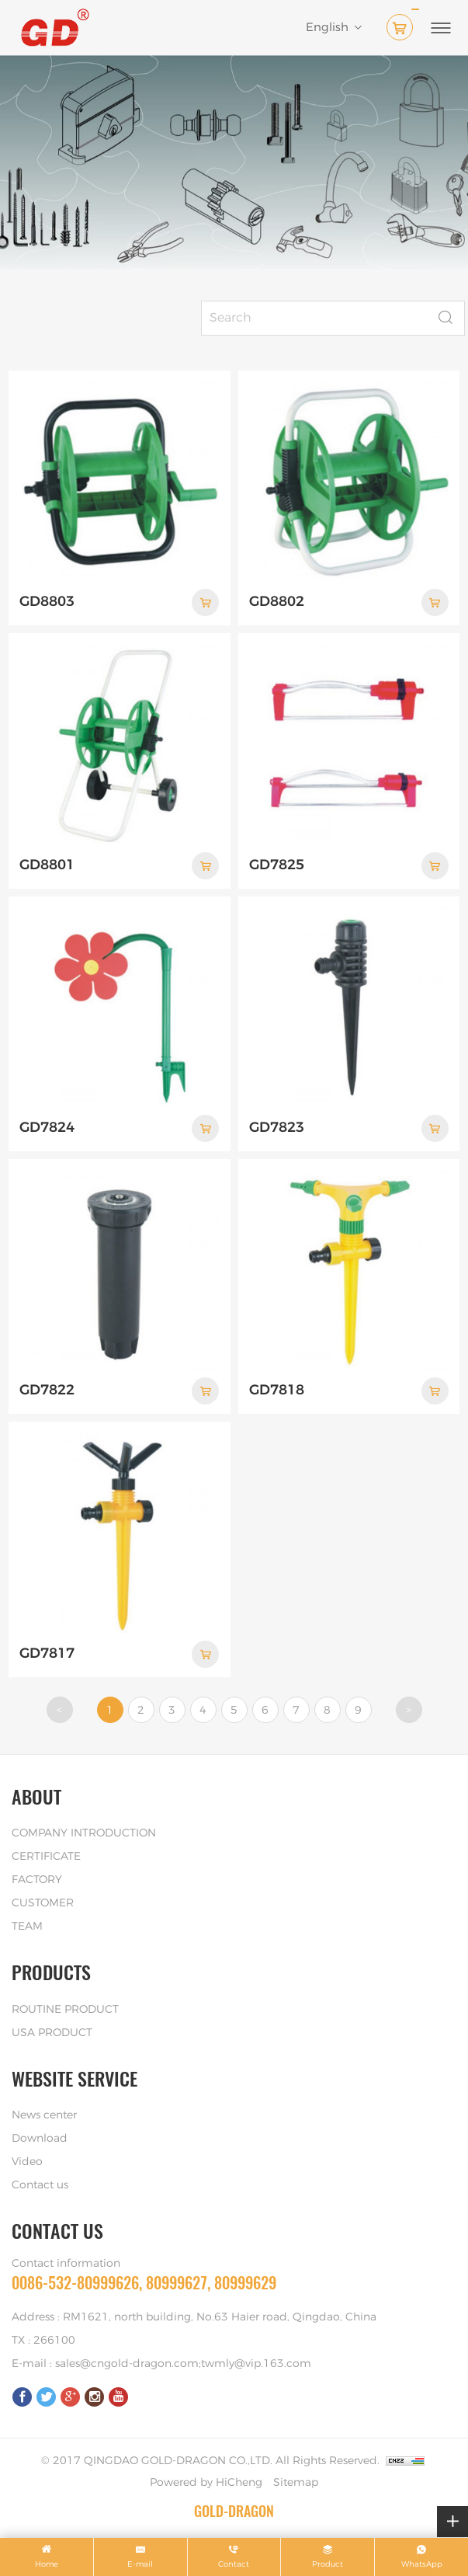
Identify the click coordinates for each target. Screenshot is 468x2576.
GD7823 (276, 1128)
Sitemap (295, 2482)
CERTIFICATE (46, 1856)
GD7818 (276, 1391)
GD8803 (47, 602)
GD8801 (47, 865)
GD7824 (47, 1128)
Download (40, 2138)
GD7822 (47, 1391)
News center (44, 2115)
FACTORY (37, 1880)
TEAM (27, 1926)
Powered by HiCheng (206, 2482)
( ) (403, 24)
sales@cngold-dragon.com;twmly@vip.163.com (183, 2363)
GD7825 (276, 865)
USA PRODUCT (52, 2033)
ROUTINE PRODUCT (65, 2009)
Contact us (40, 2185)
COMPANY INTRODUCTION (84, 1833)
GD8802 (276, 602)
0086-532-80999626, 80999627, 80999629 (144, 2282)
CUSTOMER (43, 1903)
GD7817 (47, 1654)
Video (27, 2162)
